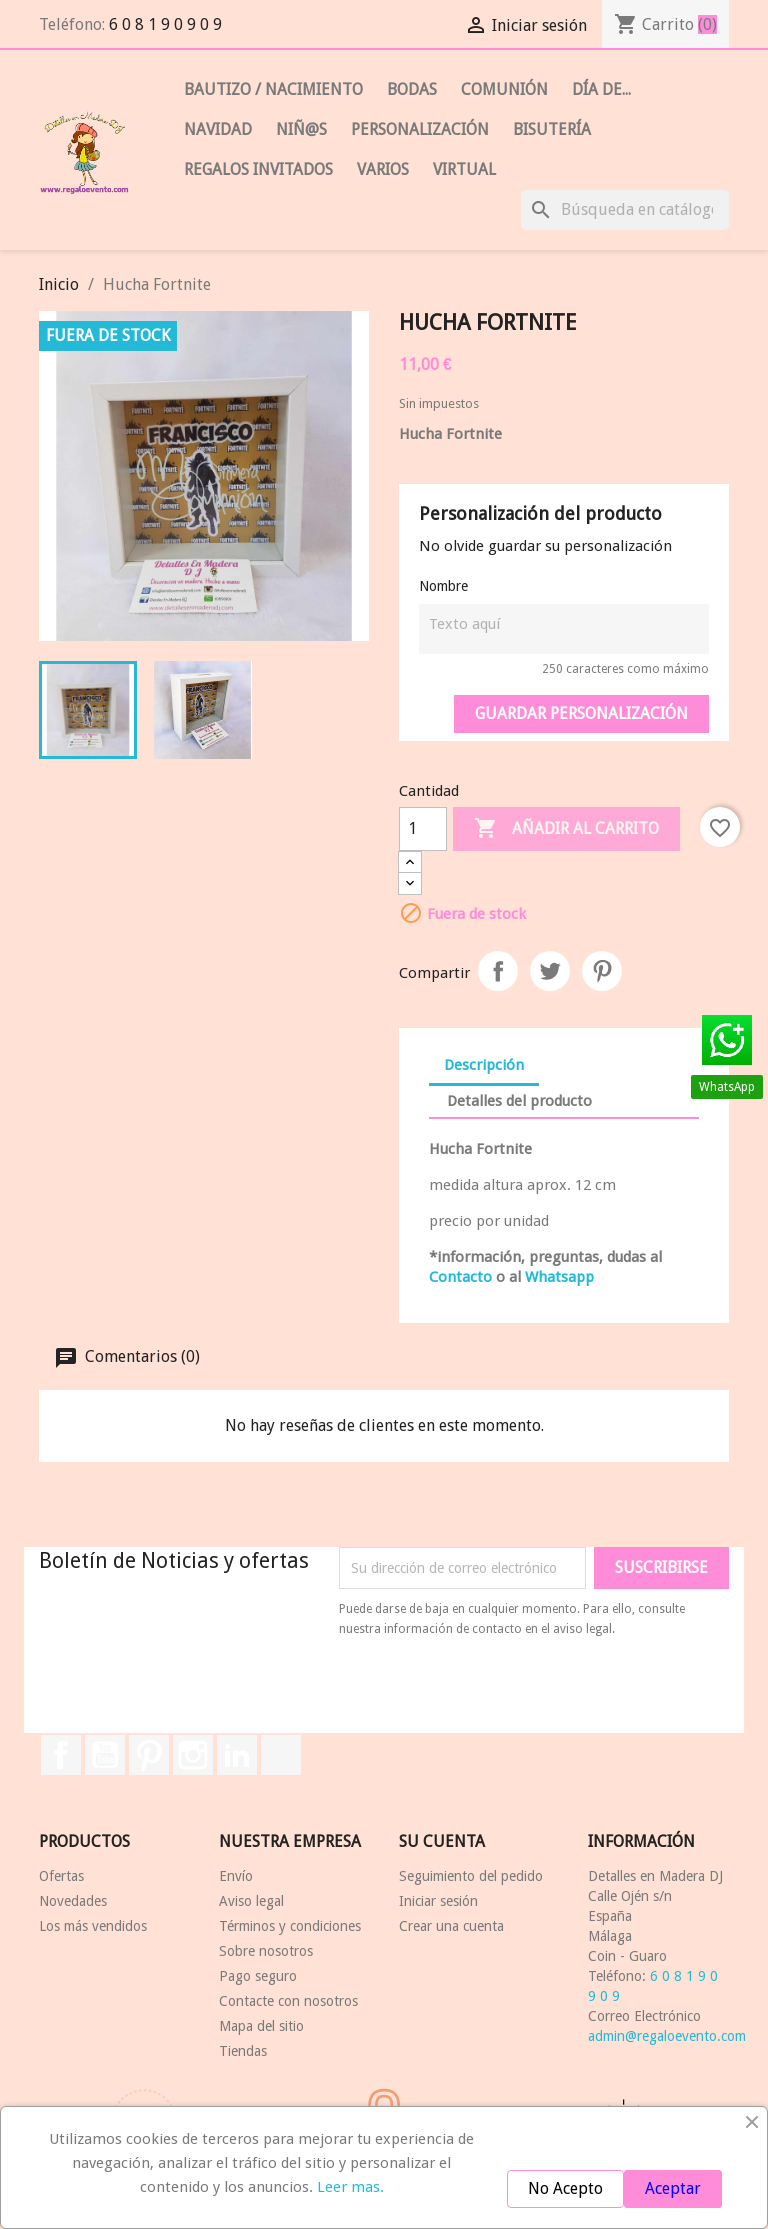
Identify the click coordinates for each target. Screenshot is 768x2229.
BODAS (412, 89)
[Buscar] (625, 210)
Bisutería (552, 129)
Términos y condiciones (290, 1926)
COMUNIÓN (504, 89)
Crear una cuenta (451, 1926)
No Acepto (565, 2188)
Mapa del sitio (261, 2026)
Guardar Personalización (581, 713)
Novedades (73, 1901)
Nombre (443, 586)
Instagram (193, 1755)
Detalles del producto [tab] (519, 1101)
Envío (236, 1876)
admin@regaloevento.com (667, 2036)
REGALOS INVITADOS (258, 169)
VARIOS (383, 169)
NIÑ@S (301, 129)
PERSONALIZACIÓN (420, 129)
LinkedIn (237, 1755)
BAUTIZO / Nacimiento (273, 89)
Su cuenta (442, 1841)
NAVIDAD (218, 129)
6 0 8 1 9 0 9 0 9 (165, 24)
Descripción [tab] (484, 1065)
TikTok (281, 1755)
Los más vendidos (93, 1926)
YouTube (105, 1755)
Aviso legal (251, 1901)
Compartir (498, 971)
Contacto (460, 1277)
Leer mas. (350, 2187)
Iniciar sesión (438, 1901)
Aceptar (673, 2188)
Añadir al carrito (566, 829)
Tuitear (550, 971)
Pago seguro (258, 1976)
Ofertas (61, 1876)
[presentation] (506, 1694)
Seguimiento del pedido (471, 1876)
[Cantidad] (423, 829)
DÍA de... (601, 89)
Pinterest (602, 971)
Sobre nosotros (266, 1951)
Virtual (464, 169)
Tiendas (243, 2051)
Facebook (61, 1755)
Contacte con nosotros (288, 2001)
